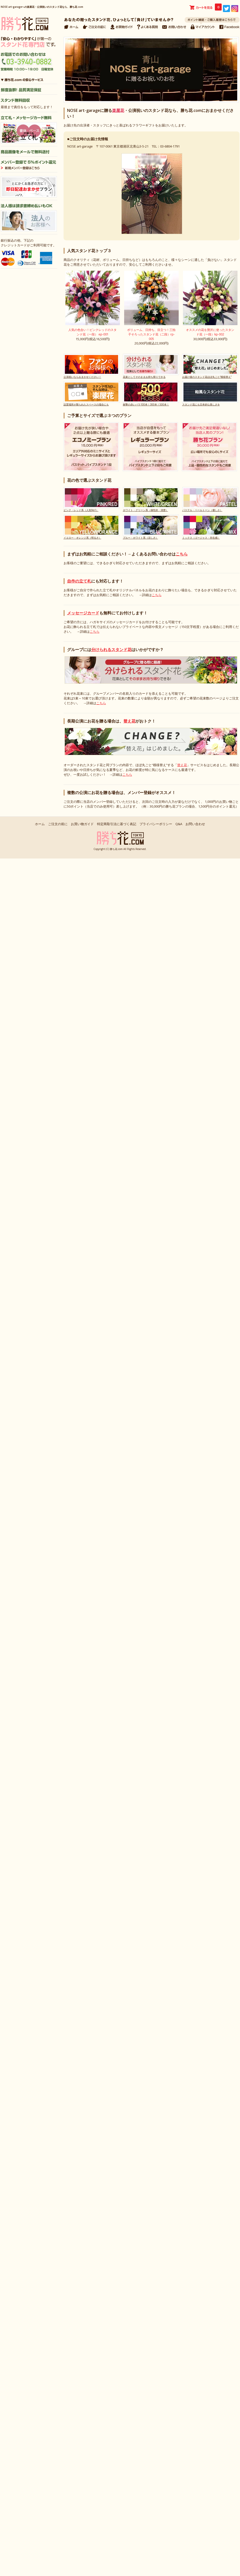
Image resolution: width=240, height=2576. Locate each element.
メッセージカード (83, 613)
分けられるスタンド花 (111, 649)
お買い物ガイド (82, 824)
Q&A (178, 824)
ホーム (40, 824)
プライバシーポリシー (155, 824)
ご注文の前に (58, 824)
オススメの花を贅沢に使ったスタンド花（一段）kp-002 (210, 332)
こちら (182, 554)
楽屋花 (118, 110)
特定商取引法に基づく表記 (116, 824)
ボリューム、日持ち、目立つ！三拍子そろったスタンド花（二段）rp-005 (151, 334)
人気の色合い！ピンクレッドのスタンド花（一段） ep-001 (92, 332)
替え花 (129, 721)
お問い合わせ (195, 824)
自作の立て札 (79, 581)
